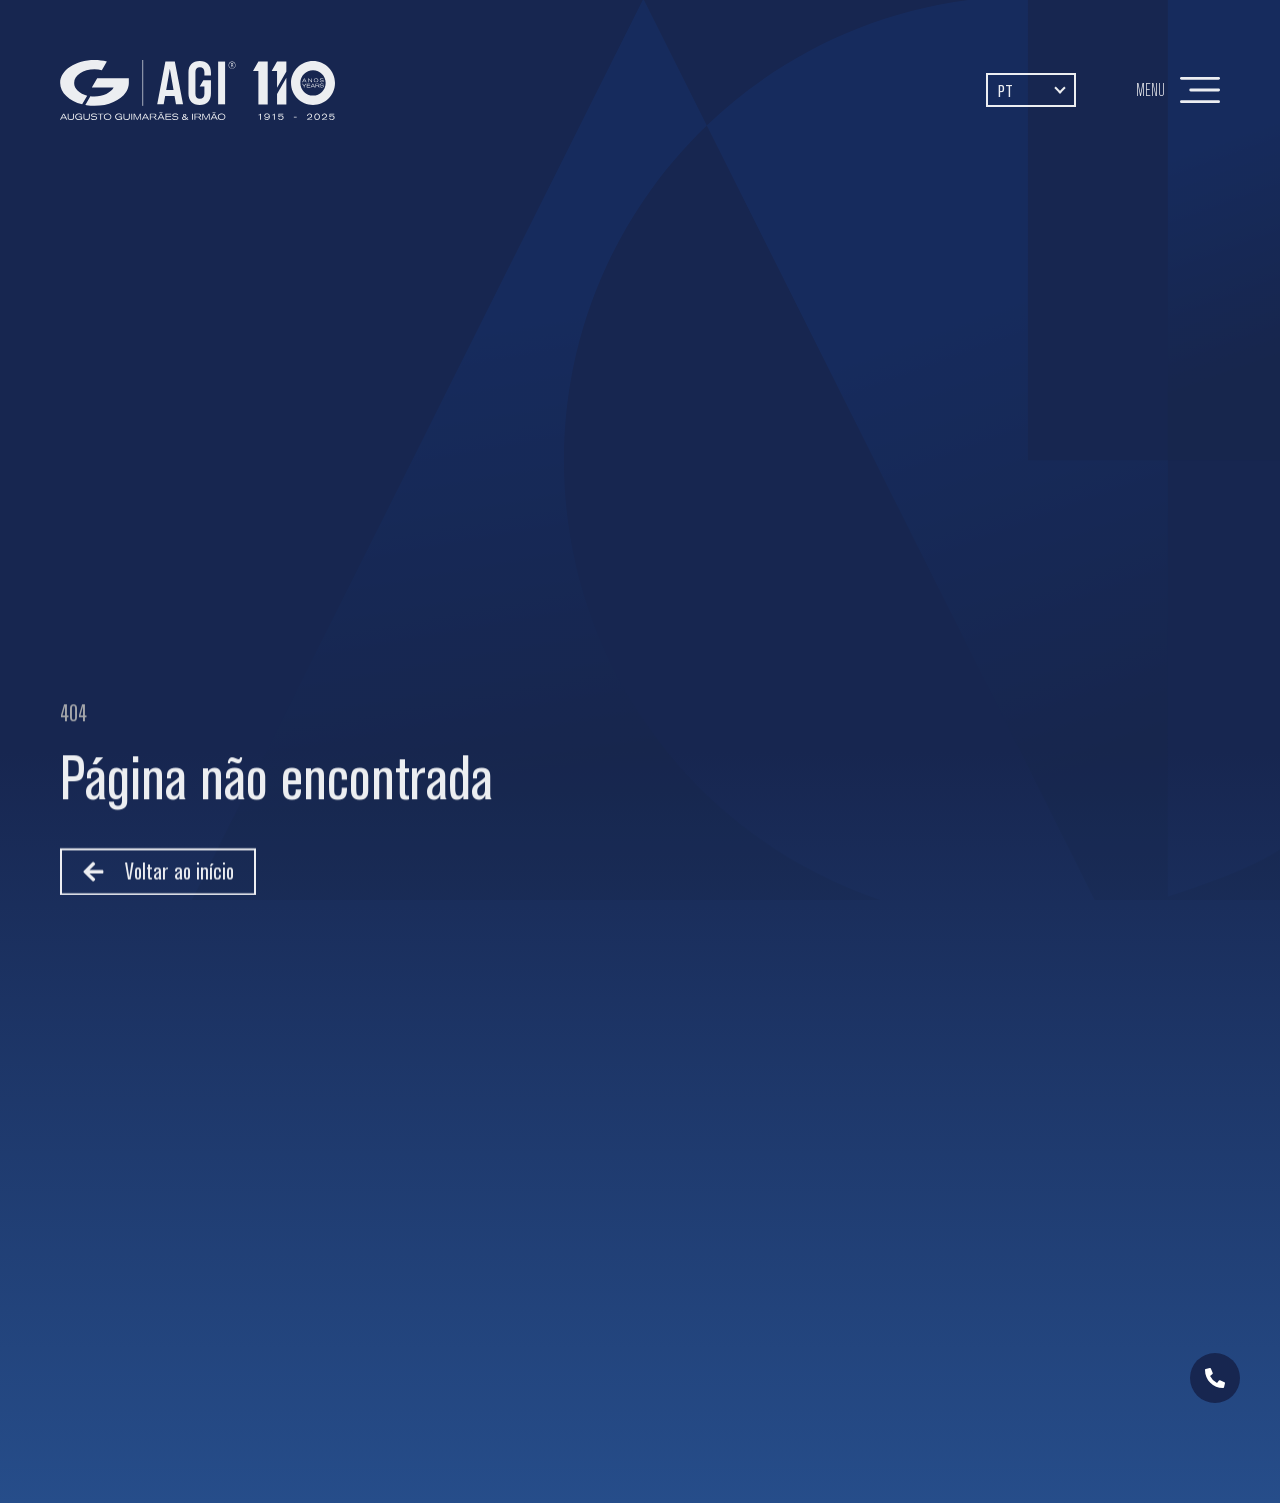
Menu (1150, 89)
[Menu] (1200, 90)
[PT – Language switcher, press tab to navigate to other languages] (1031, 89)
